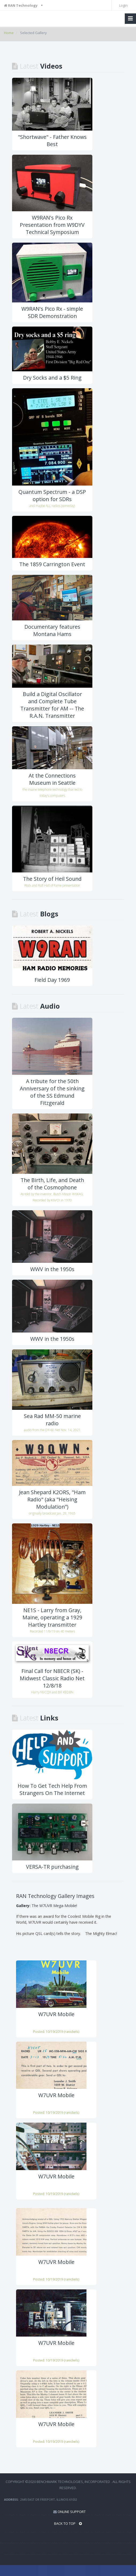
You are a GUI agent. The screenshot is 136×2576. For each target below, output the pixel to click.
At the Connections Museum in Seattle (52, 779)
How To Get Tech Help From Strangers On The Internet (52, 1789)
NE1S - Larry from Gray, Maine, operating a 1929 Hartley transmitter (52, 1617)
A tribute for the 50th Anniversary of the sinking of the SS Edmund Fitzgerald (52, 1092)
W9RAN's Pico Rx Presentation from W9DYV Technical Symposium (52, 225)
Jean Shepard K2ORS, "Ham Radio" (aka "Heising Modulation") (52, 1499)
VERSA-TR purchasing (52, 1866)
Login (123, 5)
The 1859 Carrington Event (52, 564)
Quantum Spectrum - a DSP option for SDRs (52, 495)
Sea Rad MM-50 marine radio (52, 1419)
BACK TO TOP (68, 2523)
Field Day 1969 (52, 979)
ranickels (71, 2031)
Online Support (72, 2511)
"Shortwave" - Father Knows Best (52, 140)
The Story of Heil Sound (52, 878)
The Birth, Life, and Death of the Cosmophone (52, 1183)
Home (9, 32)
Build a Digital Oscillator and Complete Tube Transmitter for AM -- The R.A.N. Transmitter (52, 704)
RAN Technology (20, 5)
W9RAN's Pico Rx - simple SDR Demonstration (52, 312)
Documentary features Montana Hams (52, 630)
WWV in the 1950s (52, 1269)
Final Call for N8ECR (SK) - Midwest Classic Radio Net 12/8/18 (52, 1678)
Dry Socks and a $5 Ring (52, 377)
